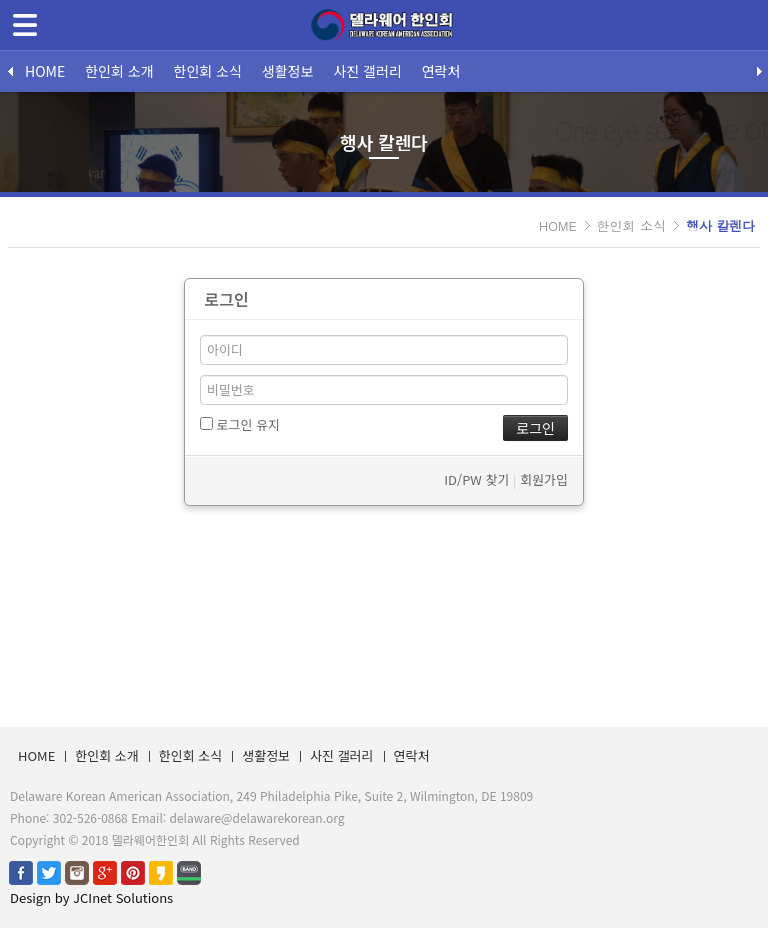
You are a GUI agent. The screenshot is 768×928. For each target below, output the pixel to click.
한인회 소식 (208, 71)
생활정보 (288, 71)
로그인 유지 (240, 424)
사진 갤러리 (367, 71)
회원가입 (544, 479)
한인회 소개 (119, 71)
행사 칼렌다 (720, 225)
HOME (45, 71)
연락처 (441, 71)
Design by (91, 897)
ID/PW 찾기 (476, 479)
